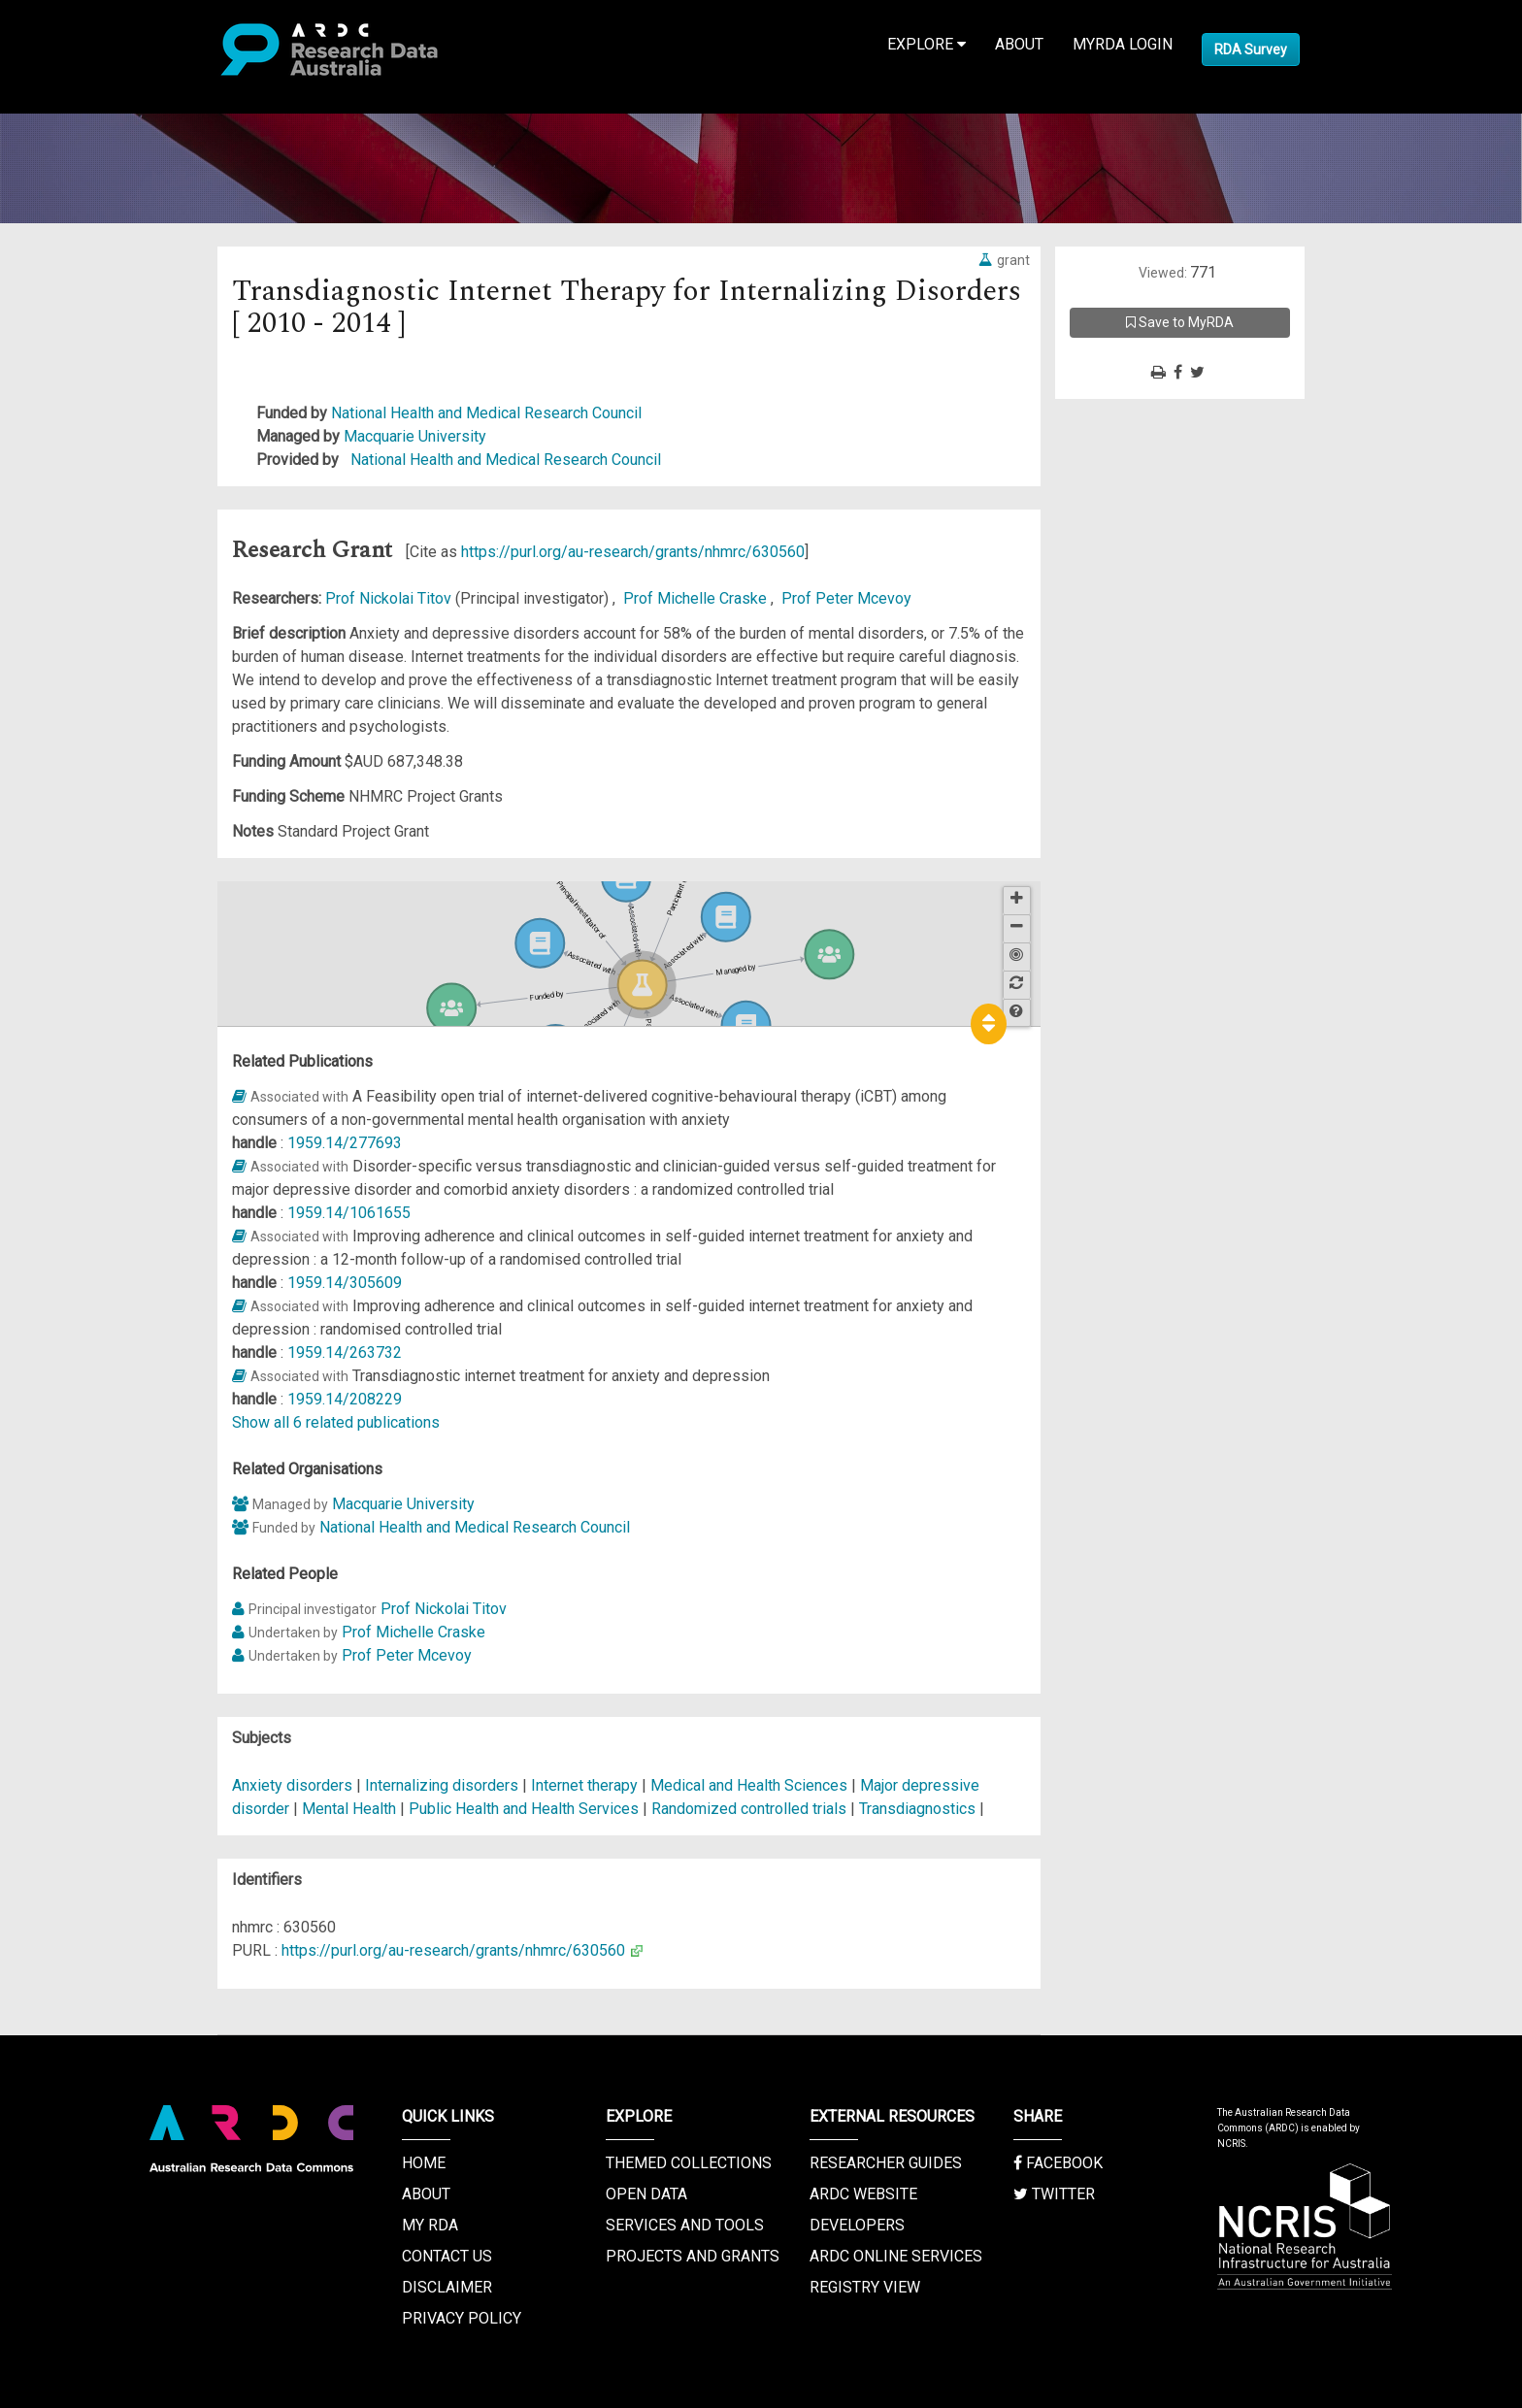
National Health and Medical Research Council (486, 413)
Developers (857, 2225)
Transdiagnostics (917, 1808)
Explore (926, 44)
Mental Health (351, 1808)
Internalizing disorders (441, 1785)
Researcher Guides (886, 2163)
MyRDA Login (1123, 44)
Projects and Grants (692, 2256)
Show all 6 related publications (336, 1422)
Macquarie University (415, 436)
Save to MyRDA (1180, 322)
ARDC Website (863, 2194)
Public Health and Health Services (526, 1808)
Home (424, 2163)
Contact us (447, 2256)
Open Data (646, 2194)
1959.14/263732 (344, 1352)
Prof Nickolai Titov (390, 598)
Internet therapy (584, 1785)
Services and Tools (685, 2225)
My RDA (430, 2225)
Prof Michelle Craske (697, 598)
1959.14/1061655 (349, 1213)
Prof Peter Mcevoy (846, 598)
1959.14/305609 (344, 1282)
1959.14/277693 (344, 1143)
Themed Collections (689, 2163)
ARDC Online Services (896, 2256)
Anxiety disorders (292, 1785)
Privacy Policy (461, 2318)
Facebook (1058, 2163)
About (1019, 44)
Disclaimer (447, 2287)
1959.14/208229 (344, 1399)
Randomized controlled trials (748, 1808)
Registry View (865, 2287)
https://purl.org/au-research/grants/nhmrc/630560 (633, 552)
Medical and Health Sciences (750, 1785)
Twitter (1054, 2194)
